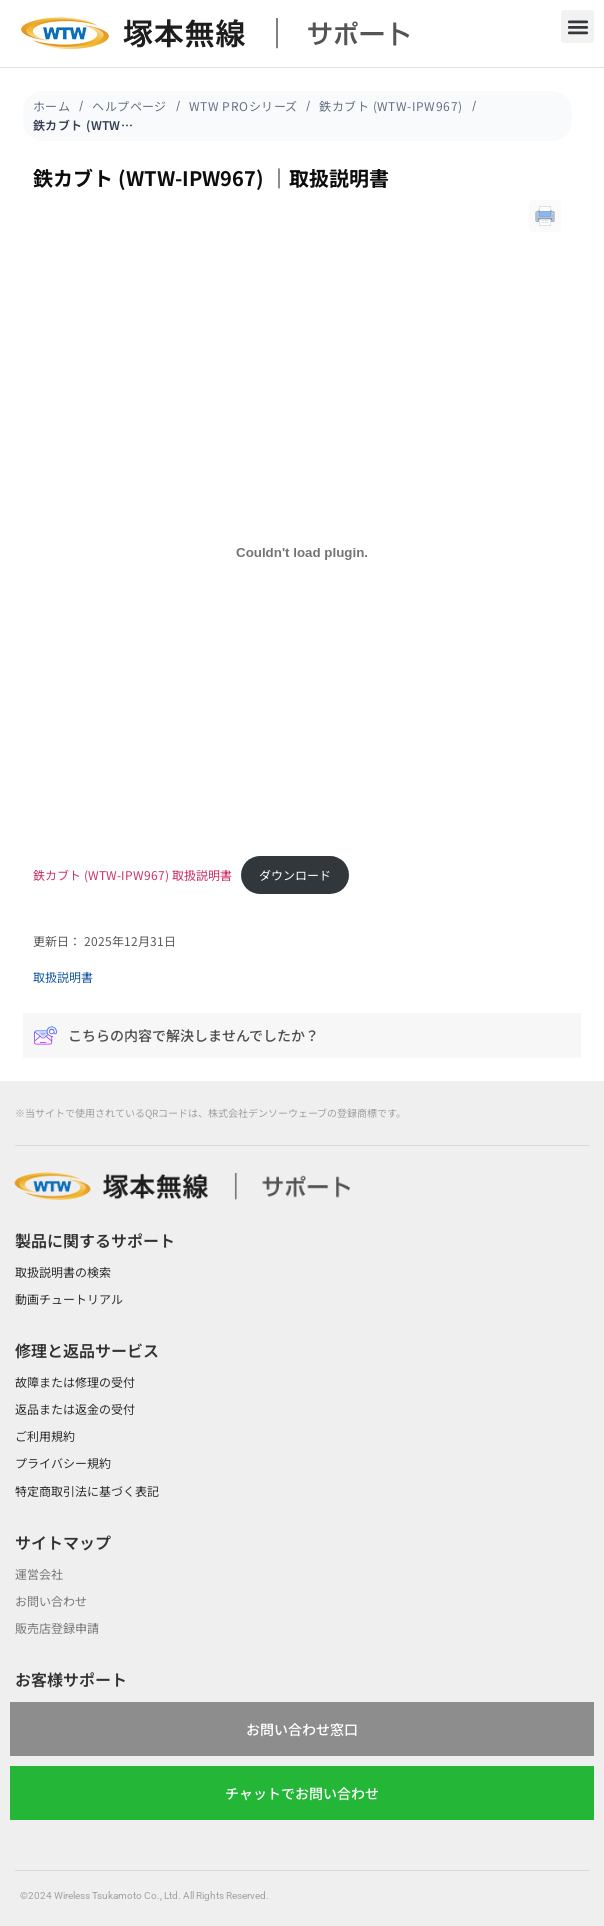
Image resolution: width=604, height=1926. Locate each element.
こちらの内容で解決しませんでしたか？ (176, 1035)
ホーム (51, 105)
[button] (577, 26)
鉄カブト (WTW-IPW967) (390, 105)
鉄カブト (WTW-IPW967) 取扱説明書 (132, 874)
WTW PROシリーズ (243, 105)
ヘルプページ (129, 105)
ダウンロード (295, 874)
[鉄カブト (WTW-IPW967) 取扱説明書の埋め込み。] (302, 552)
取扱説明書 (63, 976)
